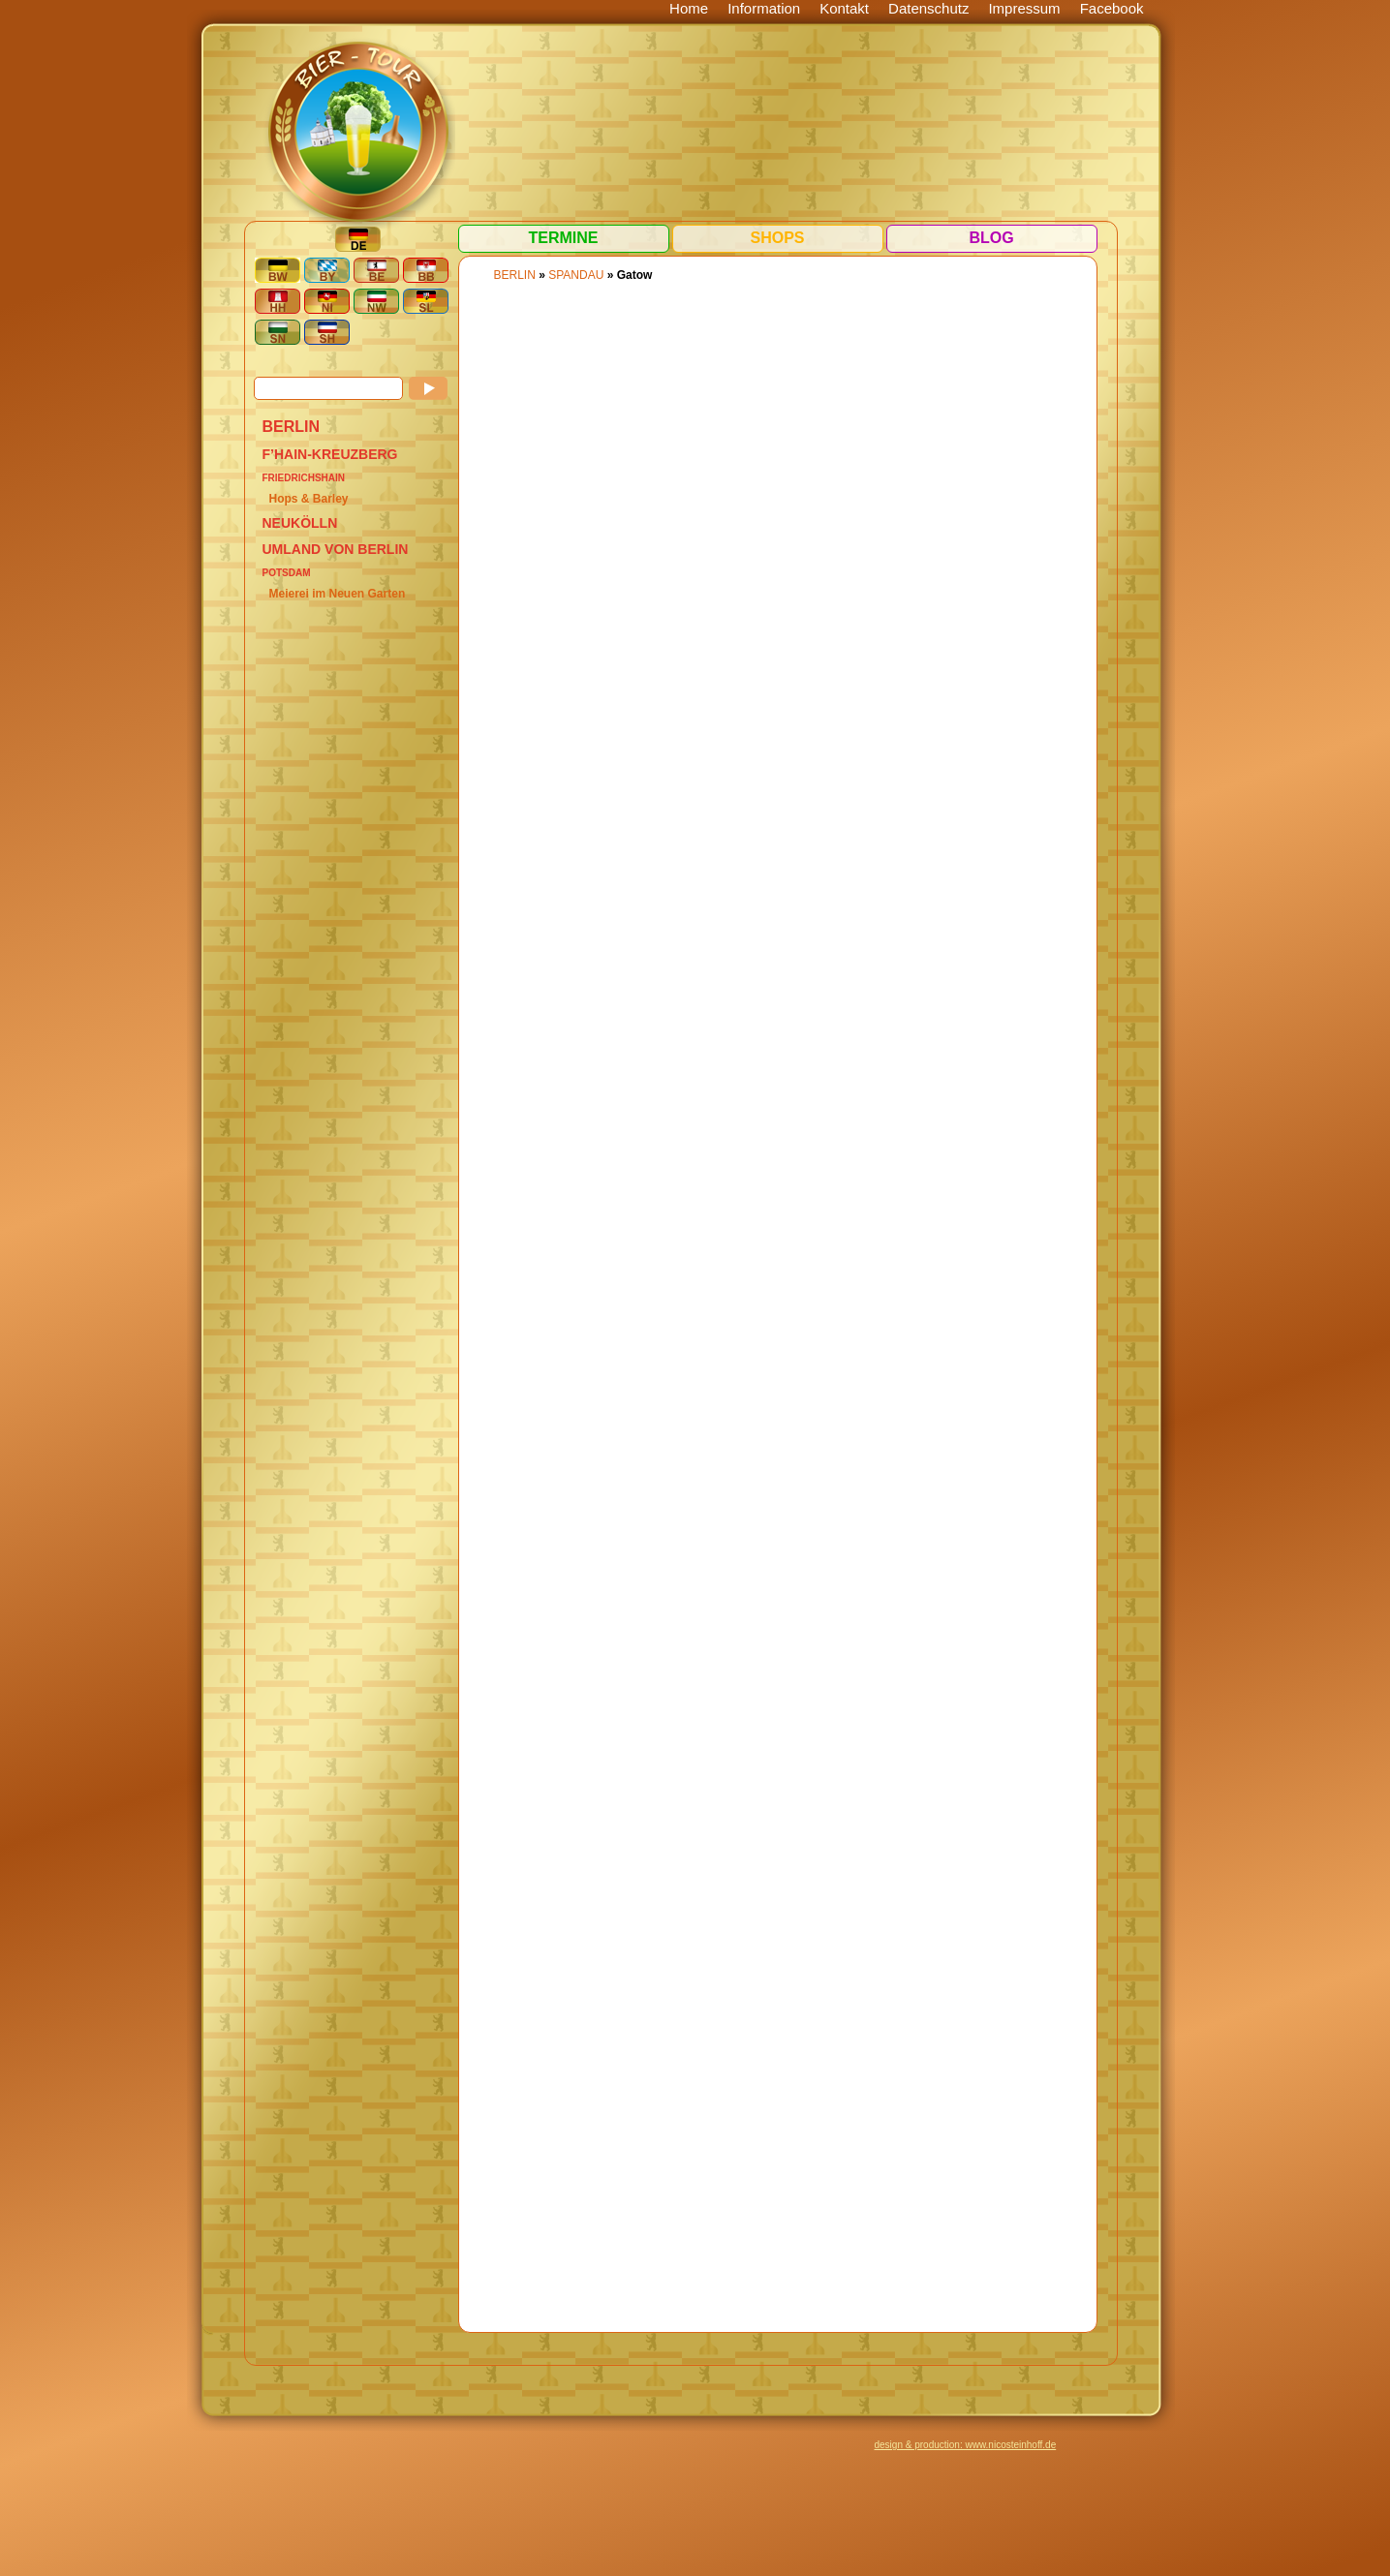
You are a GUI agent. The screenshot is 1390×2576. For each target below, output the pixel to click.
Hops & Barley (309, 499)
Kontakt (844, 8)
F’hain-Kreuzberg (330, 454)
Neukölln (300, 523)
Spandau (575, 275)
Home (688, 8)
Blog (991, 238)
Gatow (635, 275)
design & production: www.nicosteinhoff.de (966, 2444)
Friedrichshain (304, 478)
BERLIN (292, 426)
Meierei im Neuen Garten (337, 593)
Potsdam (287, 572)
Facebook (1112, 8)
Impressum (1024, 8)
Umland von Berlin (336, 549)
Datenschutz (928, 8)
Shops (777, 238)
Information (763, 8)
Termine (564, 238)
